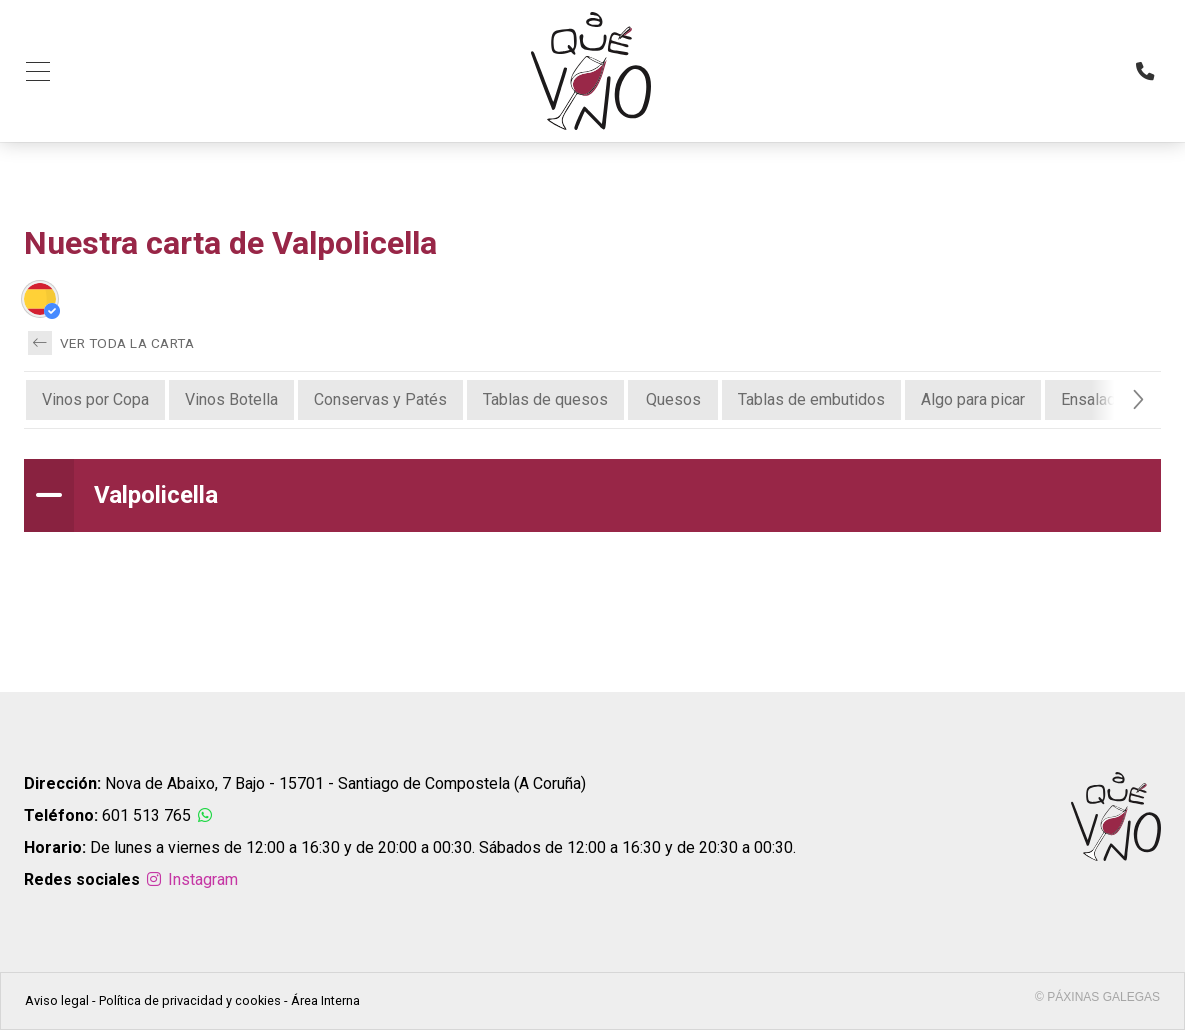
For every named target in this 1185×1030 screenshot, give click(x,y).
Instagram (191, 879)
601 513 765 (146, 815)
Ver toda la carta (111, 343)
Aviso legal (57, 1000)
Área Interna (325, 1000)
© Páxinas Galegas (1097, 997)
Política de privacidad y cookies (190, 1000)
